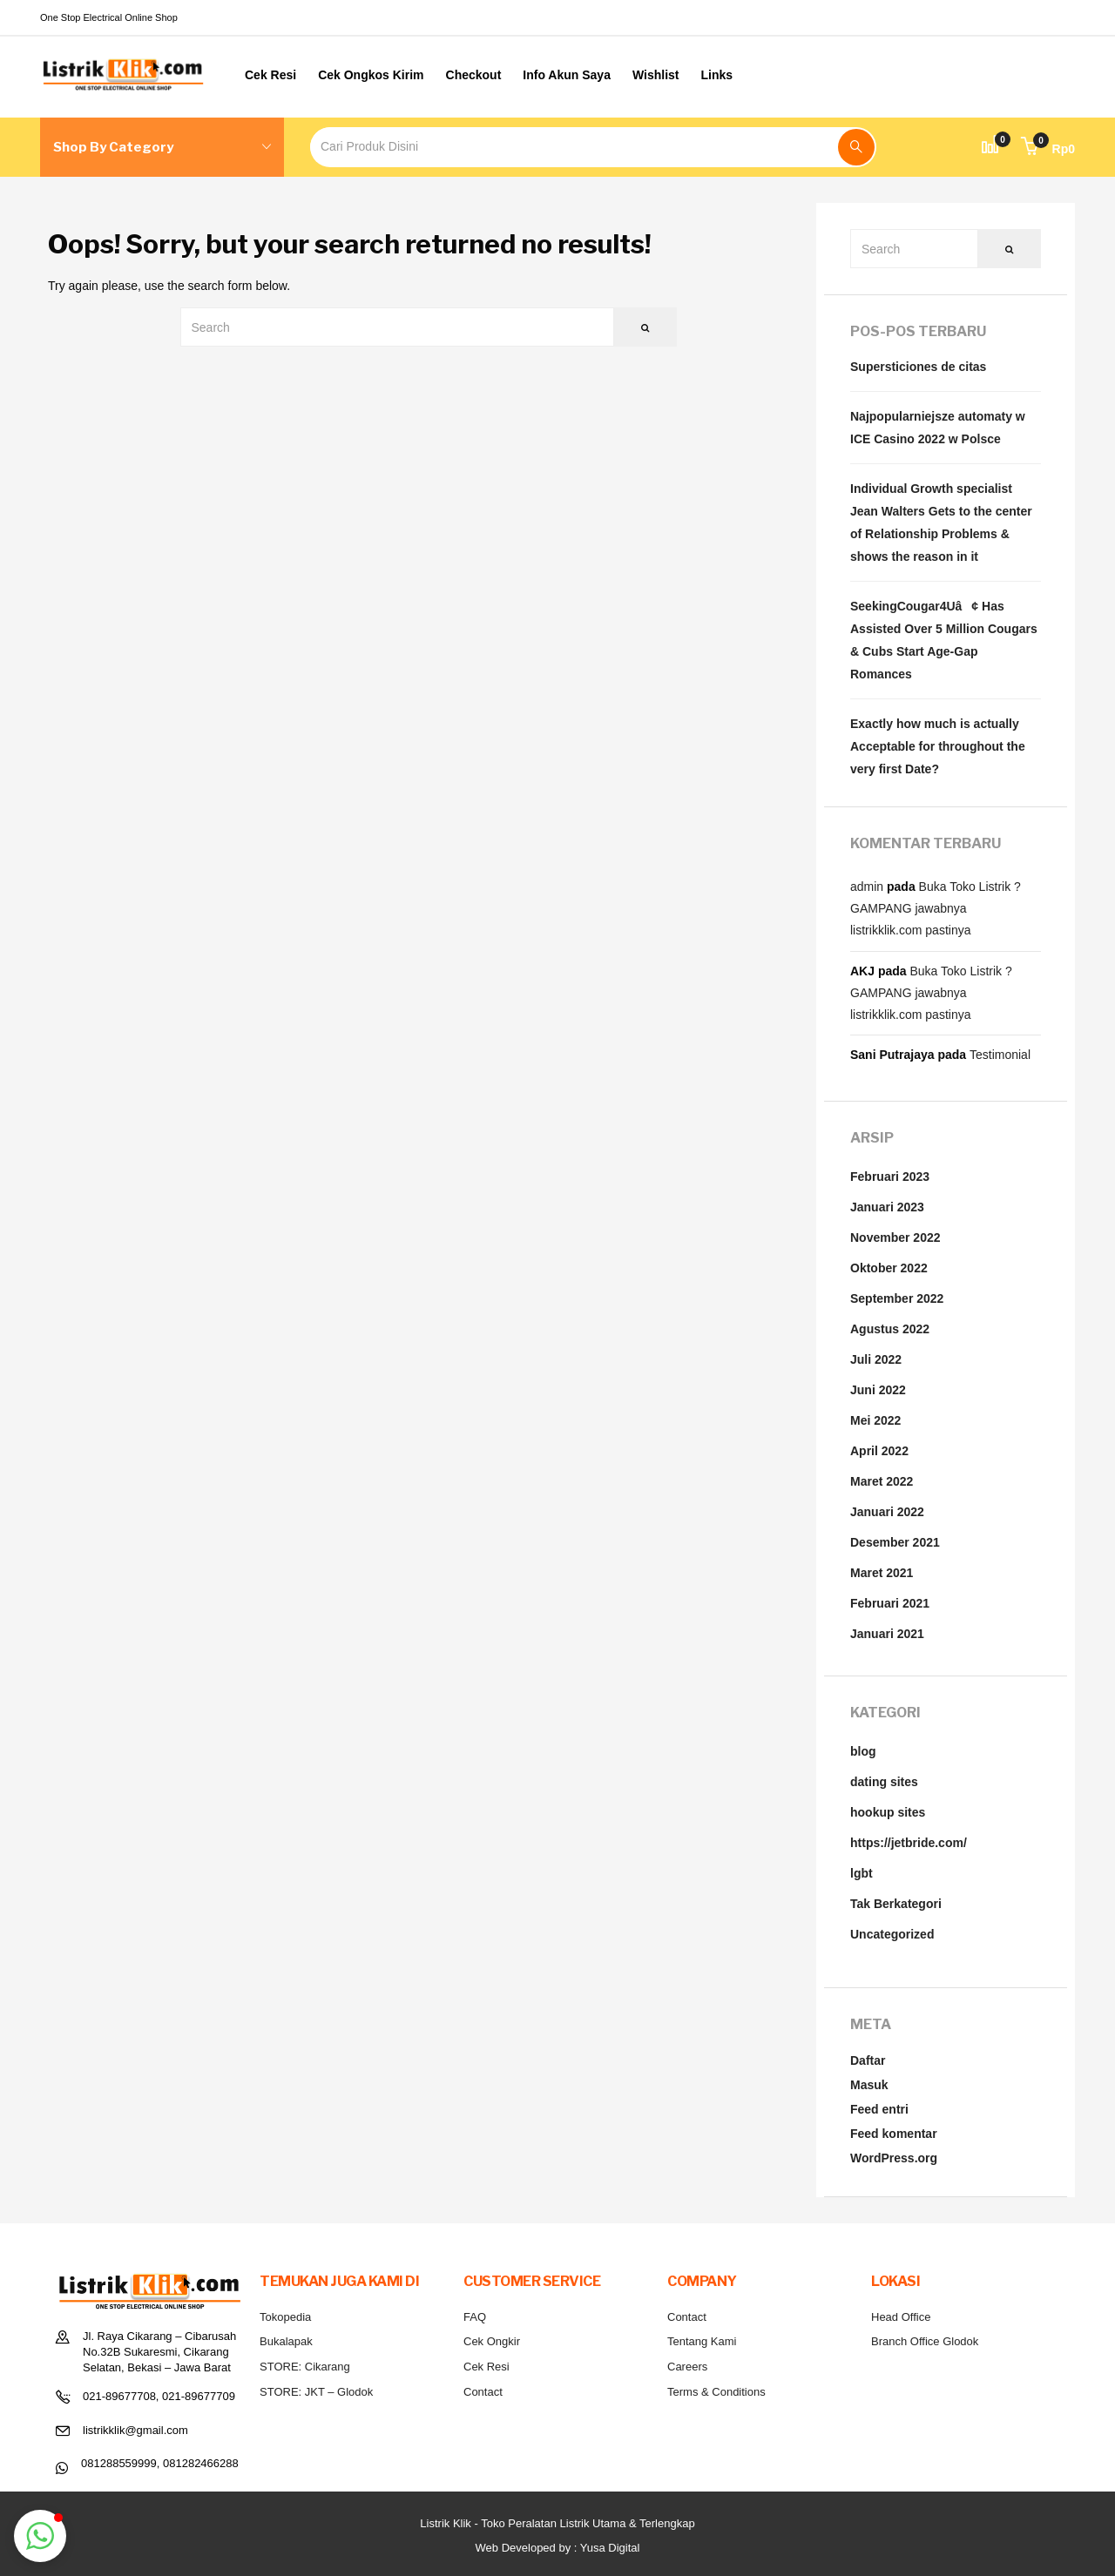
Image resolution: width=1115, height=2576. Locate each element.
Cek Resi (270, 75)
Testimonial (1000, 1055)
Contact (483, 2391)
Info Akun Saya (567, 75)
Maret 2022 (881, 1481)
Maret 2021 (881, 1573)
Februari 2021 (889, 1603)
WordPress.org (893, 2158)
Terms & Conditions (716, 2391)
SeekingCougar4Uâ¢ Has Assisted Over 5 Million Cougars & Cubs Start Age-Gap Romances (943, 640)
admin (866, 887)
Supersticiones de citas (918, 367)
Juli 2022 (876, 1359)
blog (863, 1751)
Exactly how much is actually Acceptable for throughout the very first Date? (937, 746)
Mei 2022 (875, 1420)
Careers (687, 2366)
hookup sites (887, 1812)
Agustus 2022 (889, 1329)
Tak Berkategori (896, 1904)
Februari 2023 (889, 1176)
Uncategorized (892, 1934)
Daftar (867, 2060)
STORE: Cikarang (305, 2366)
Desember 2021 (895, 1542)
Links (717, 75)
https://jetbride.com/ (908, 1843)
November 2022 (895, 1237)
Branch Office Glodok (924, 2341)
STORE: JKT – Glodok (316, 2391)
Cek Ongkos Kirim (370, 75)
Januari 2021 (887, 1634)
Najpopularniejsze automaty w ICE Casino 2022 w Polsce (937, 427)
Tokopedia (285, 2316)
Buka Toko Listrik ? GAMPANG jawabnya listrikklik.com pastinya (935, 908)
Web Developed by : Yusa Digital (558, 2547)
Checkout (474, 75)
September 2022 (896, 1298)
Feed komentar (893, 2134)
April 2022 (879, 1451)
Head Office (900, 2316)
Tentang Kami (702, 2341)
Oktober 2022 (889, 1268)
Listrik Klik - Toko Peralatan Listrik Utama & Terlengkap (557, 2523)
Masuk (869, 2085)
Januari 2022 (887, 1512)
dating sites (884, 1782)
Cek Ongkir (491, 2341)
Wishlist (655, 75)
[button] (1048, 149)
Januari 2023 (887, 1207)
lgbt (861, 1873)
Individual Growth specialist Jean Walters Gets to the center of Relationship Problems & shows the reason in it (941, 522)
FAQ (474, 2316)
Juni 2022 (878, 1390)
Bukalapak (286, 2341)
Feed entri (879, 2109)
